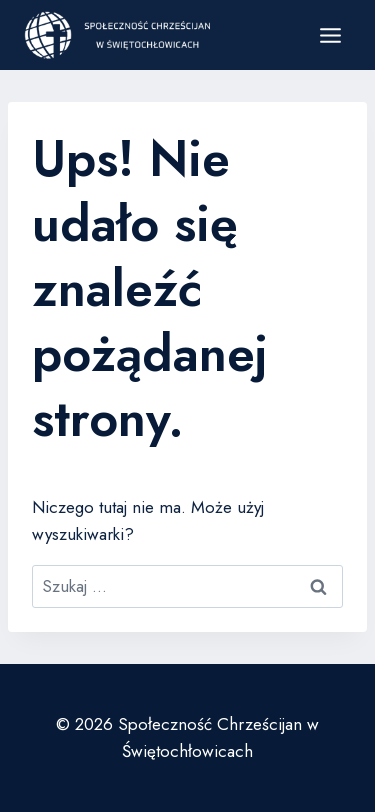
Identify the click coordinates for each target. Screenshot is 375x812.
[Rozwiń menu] (330, 35)
